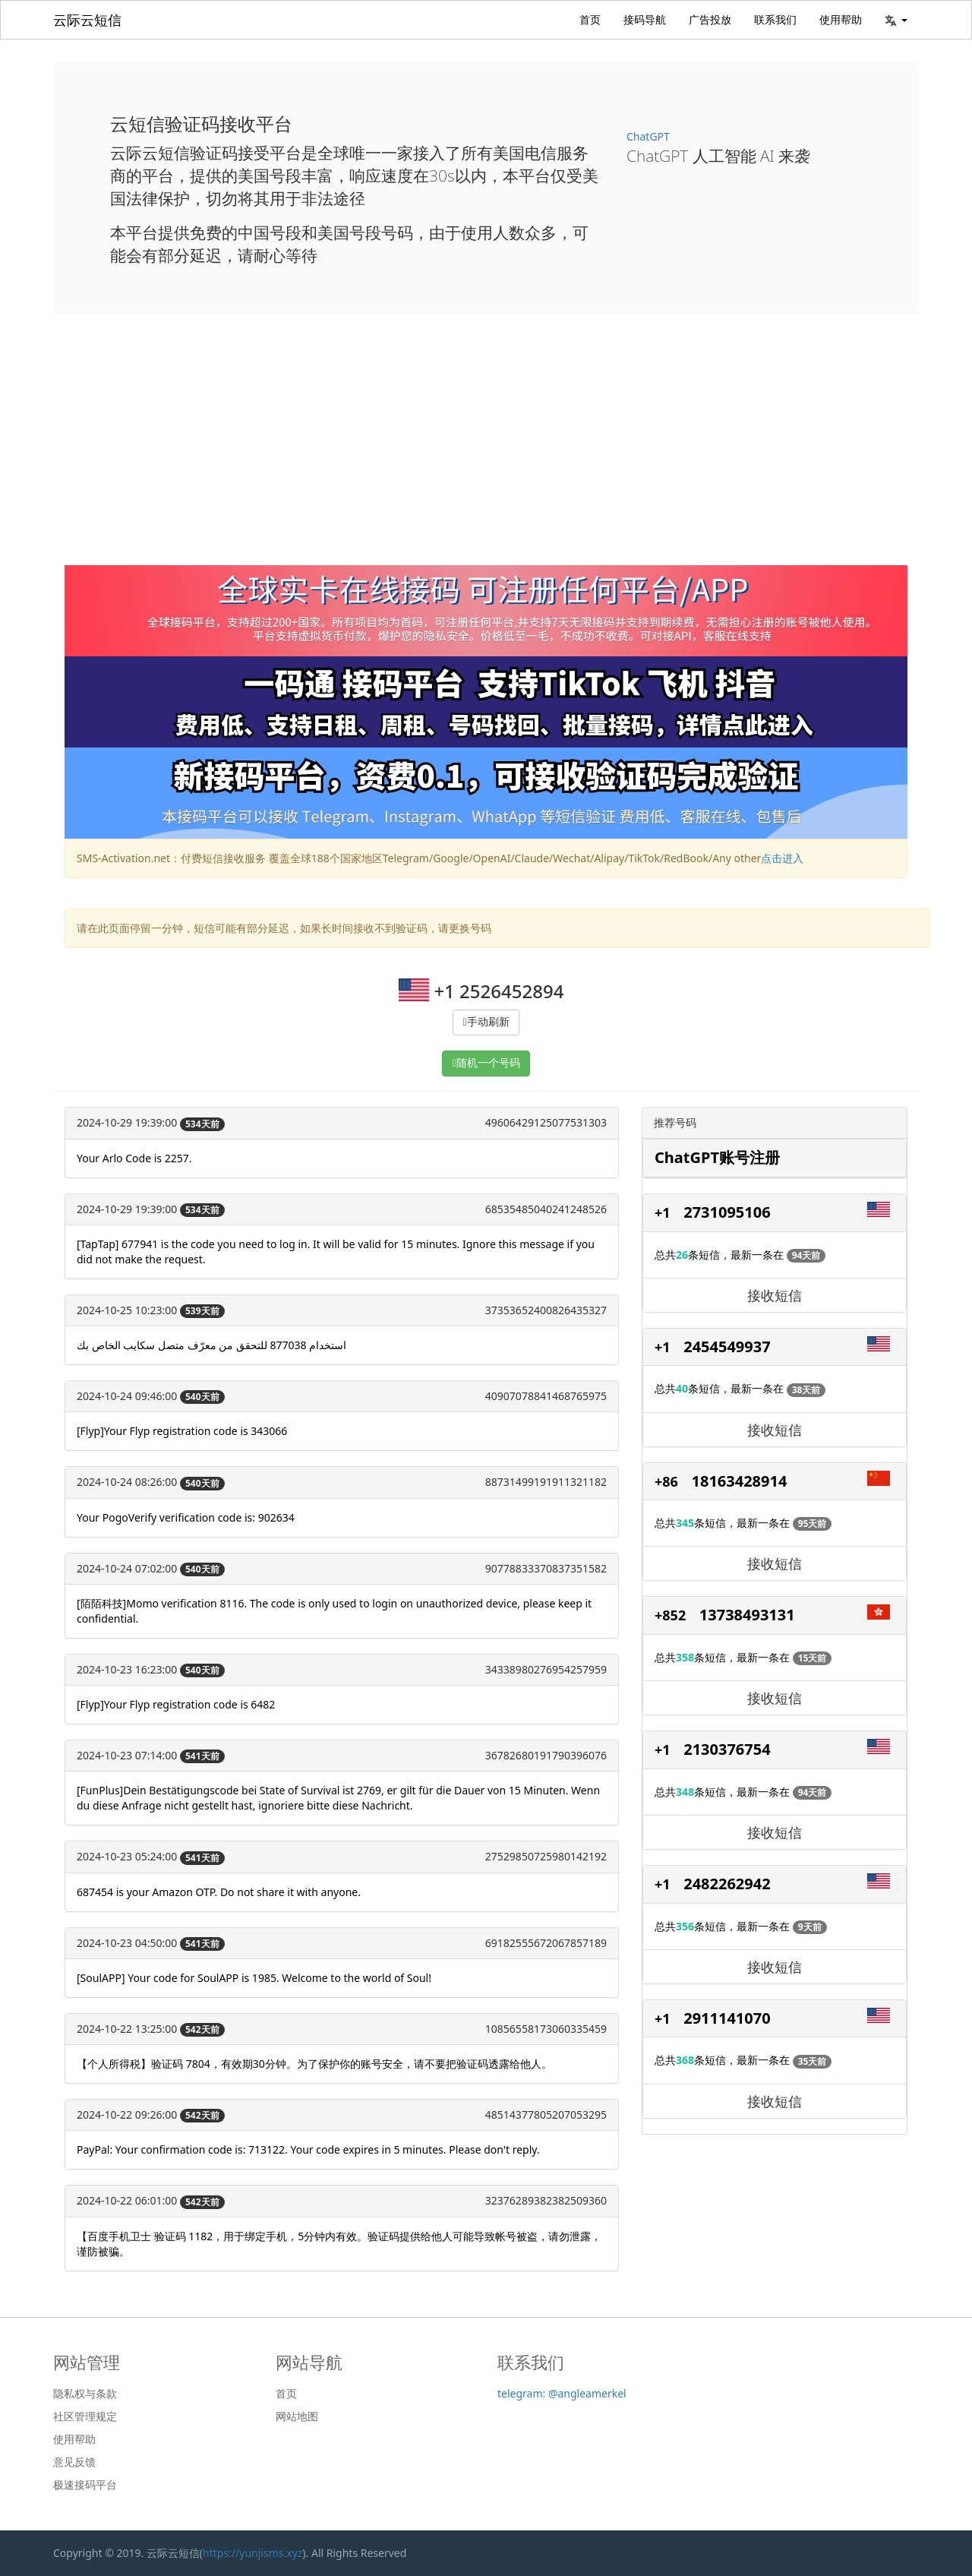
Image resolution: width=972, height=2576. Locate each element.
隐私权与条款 (85, 2393)
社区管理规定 (85, 2416)
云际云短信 (87, 20)
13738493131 (747, 1614)
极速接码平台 (85, 2484)
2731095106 (726, 1212)
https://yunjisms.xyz (252, 2553)
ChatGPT (648, 136)
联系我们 (775, 19)
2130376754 (726, 1749)
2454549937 (726, 1346)
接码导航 (644, 19)
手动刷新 (488, 1022)
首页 (590, 19)
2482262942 (726, 1883)
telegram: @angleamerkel (561, 2393)
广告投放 (710, 19)
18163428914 (739, 1481)
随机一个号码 (488, 1063)
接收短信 (774, 1295)
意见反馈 (74, 2462)
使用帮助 (840, 19)
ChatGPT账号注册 (717, 1157)
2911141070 (726, 2018)
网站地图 (297, 2416)
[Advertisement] (486, 451)
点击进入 (782, 858)
